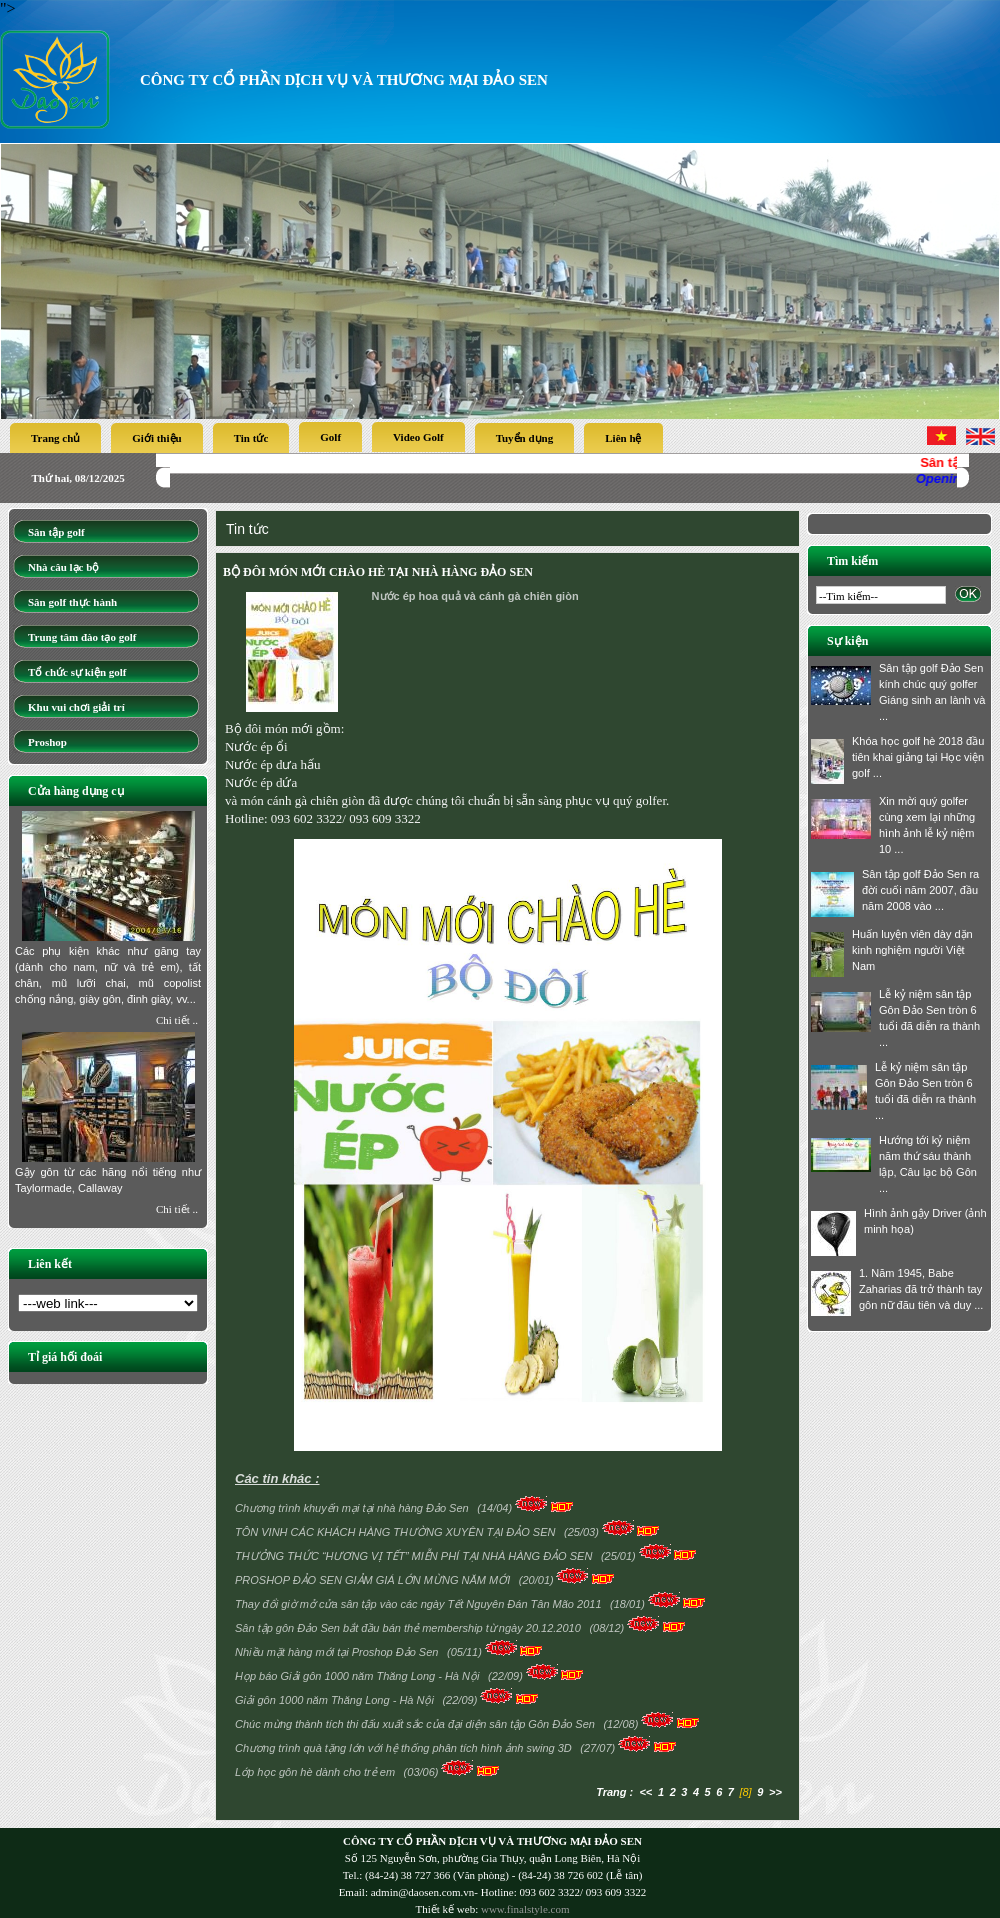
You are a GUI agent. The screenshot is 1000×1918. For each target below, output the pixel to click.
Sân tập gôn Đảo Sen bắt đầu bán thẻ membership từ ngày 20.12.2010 (409, 1628)
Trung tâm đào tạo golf (82, 637)
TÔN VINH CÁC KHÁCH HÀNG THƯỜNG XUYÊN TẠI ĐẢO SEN (397, 1532)
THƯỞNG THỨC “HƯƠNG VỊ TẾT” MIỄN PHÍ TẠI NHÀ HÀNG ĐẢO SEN (415, 1556)
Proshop (47, 742)
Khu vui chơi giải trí (76, 707)
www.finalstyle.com (525, 1909)
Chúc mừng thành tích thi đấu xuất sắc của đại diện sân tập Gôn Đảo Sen (416, 1724)
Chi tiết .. (177, 1020)
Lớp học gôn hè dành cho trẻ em (316, 1772)
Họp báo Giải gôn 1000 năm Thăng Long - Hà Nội (358, 1676)
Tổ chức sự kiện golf (77, 672)
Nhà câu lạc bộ (63, 567)
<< (645, 1792)
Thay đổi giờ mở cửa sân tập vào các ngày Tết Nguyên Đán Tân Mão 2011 (420, 1604)
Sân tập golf (56, 532)
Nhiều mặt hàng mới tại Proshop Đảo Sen (338, 1652)
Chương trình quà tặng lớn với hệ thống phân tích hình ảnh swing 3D (405, 1748)
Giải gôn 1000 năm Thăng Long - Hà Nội (336, 1700)
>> (775, 1792)
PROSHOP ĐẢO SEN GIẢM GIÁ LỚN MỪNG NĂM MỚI (374, 1580)
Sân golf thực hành (72, 602)
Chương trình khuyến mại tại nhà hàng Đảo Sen (353, 1508)
